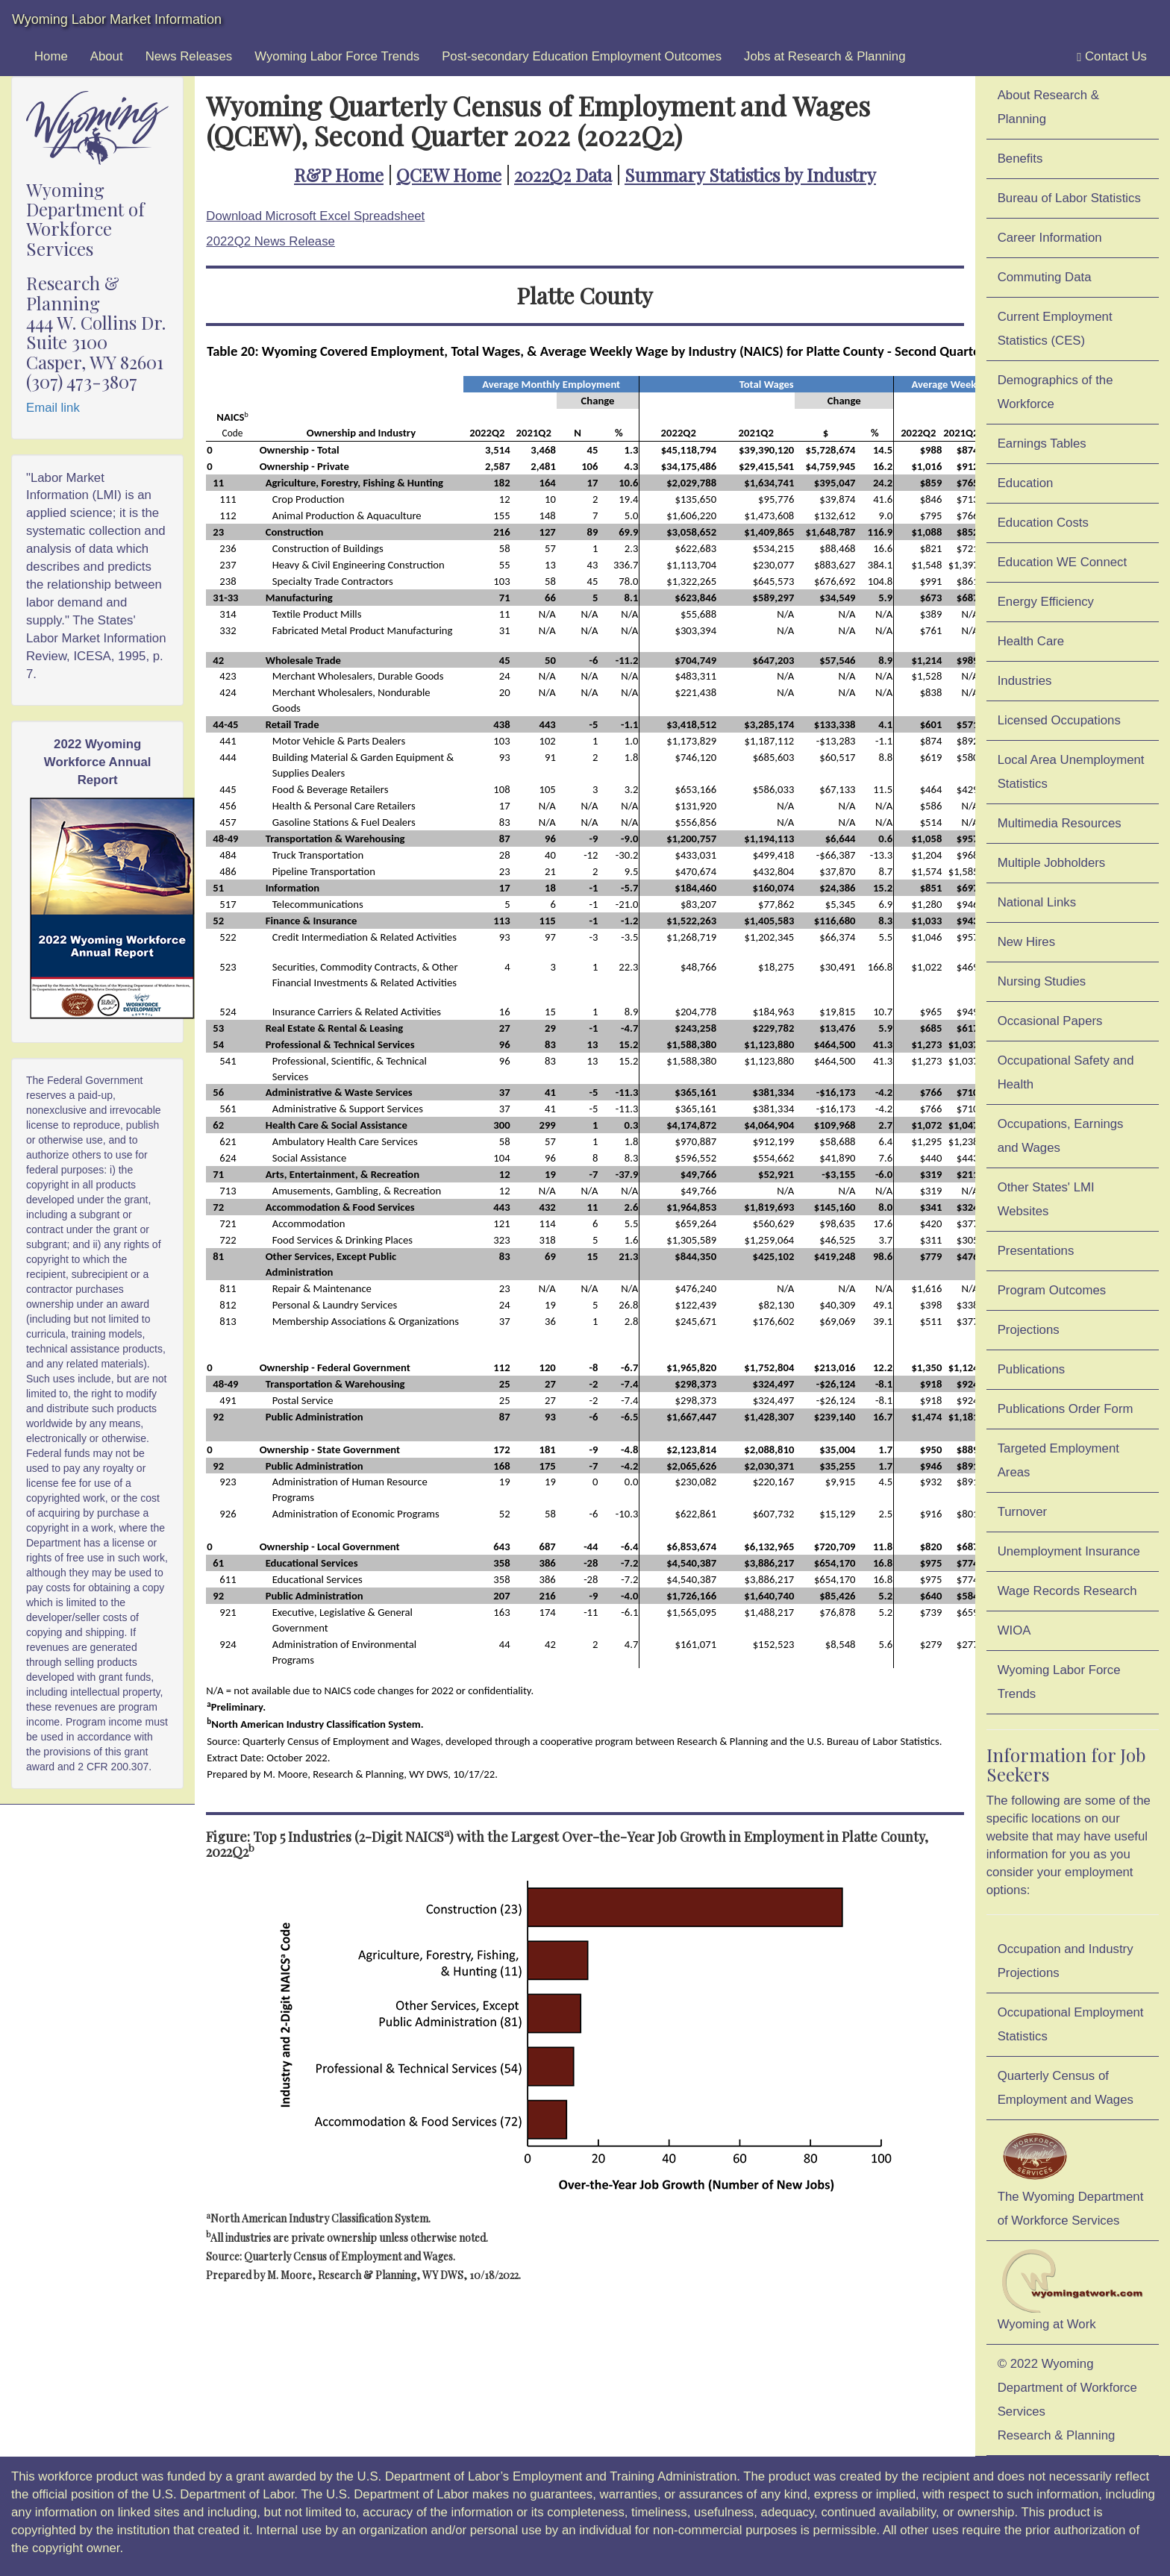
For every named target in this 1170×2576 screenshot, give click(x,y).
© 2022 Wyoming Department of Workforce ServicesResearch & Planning (1067, 2399)
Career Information (1050, 238)
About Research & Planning (1048, 107)
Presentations (1036, 1251)
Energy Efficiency (1046, 602)
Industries (1025, 681)
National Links (1037, 902)
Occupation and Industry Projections (1065, 1961)
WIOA (1014, 1630)
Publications (1032, 1369)
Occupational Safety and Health (1066, 1072)
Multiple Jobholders (1052, 863)
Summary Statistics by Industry (750, 175)
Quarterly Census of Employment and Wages (1065, 2088)
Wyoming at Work (1073, 2289)
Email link (53, 408)
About (106, 56)
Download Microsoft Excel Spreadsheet (315, 216)
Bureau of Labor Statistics (1069, 198)
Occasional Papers (1050, 1021)
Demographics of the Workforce (1055, 392)
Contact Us (1112, 56)
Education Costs (1043, 522)
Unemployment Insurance (1069, 1551)
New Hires (1026, 942)
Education (1026, 483)
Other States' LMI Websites (1046, 1199)
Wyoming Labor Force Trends (336, 56)
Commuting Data (1045, 277)
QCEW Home (448, 175)
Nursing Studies (1042, 981)
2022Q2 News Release (270, 241)
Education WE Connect (1062, 562)
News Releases (189, 56)
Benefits (1020, 158)
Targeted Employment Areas (1058, 1460)
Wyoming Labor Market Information (117, 19)
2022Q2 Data (563, 175)
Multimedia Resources (1059, 823)
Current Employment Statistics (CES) (1055, 329)
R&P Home (339, 175)
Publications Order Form (1065, 1409)
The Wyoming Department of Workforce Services (1071, 2178)
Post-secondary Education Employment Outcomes (582, 56)
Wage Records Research (1067, 1591)
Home (51, 56)
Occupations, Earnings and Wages (1061, 1136)
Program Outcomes (1052, 1290)
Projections (1029, 1330)
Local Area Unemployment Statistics (1071, 772)
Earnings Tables (1042, 443)
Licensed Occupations (1059, 720)
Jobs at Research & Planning (824, 56)
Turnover (1023, 1512)
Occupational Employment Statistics (1071, 2024)
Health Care (1031, 641)
